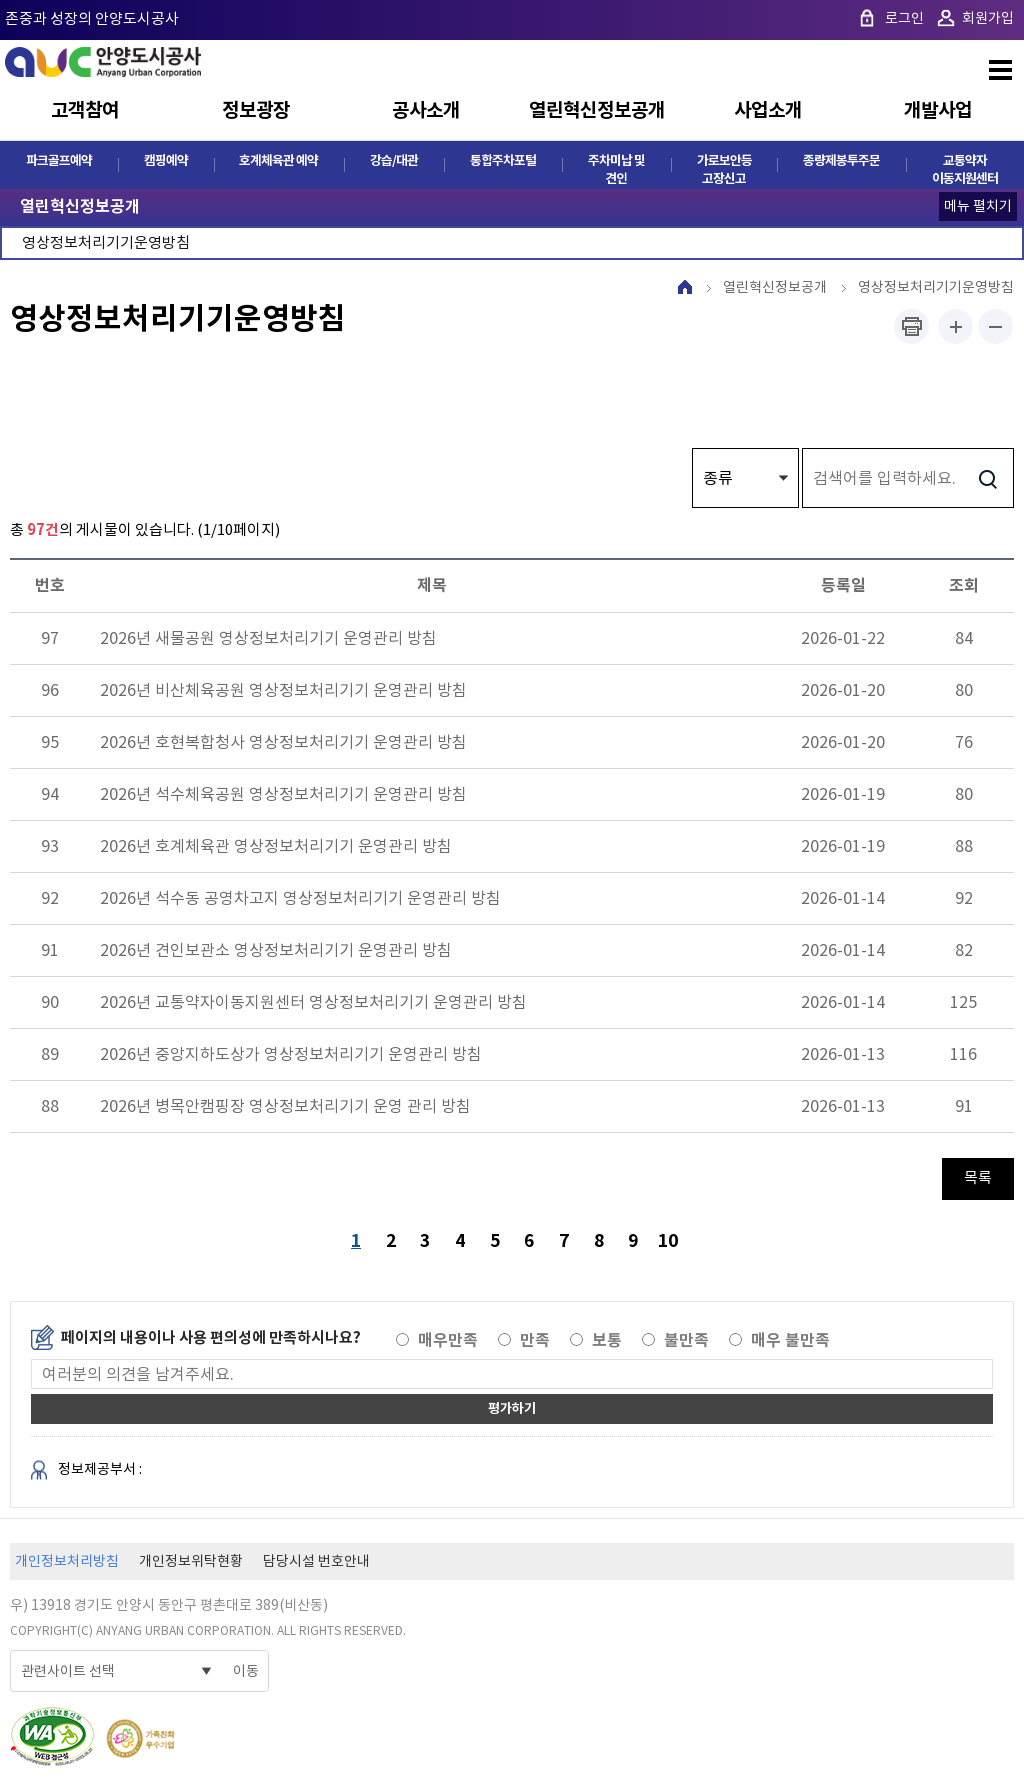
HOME (685, 288)
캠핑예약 (166, 161)
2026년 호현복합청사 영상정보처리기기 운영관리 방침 (283, 743)
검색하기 (987, 479)
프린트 (911, 327)
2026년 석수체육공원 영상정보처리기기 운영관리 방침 (283, 795)
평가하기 (512, 1410)
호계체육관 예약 (278, 161)
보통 (607, 1342)
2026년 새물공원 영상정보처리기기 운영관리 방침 (268, 639)
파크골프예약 (59, 161)
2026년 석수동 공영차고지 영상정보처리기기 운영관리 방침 (300, 899)
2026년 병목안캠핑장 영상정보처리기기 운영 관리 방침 (285, 1107)
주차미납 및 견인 (616, 170)
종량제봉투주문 (841, 161)
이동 (246, 1673)
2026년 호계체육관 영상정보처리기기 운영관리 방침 (276, 847)
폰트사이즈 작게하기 (995, 327)
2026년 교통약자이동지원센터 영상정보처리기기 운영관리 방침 (313, 1003)
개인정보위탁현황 (191, 1563)
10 (671, 1240)
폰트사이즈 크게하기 (955, 327)
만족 (535, 1342)
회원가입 (988, 18)
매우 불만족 (790, 1342)
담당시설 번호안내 (316, 1563)
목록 (978, 1178)
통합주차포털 (503, 161)
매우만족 (448, 1342)
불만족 (686, 1342)
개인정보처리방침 (67, 1563)
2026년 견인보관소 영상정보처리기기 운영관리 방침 (276, 951)
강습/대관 (394, 161)
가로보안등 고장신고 (724, 170)
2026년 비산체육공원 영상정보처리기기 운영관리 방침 (283, 691)
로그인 (904, 18)
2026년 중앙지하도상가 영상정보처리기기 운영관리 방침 (291, 1055)
